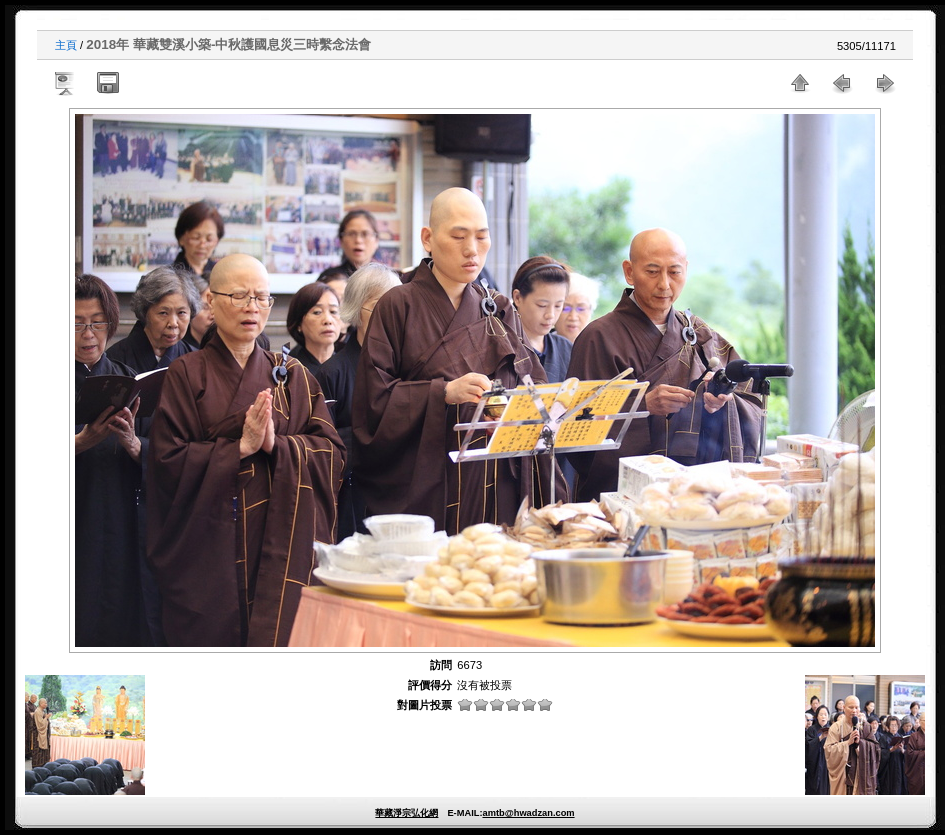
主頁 (66, 45)
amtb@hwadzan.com (528, 813)
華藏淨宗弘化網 (406, 813)
